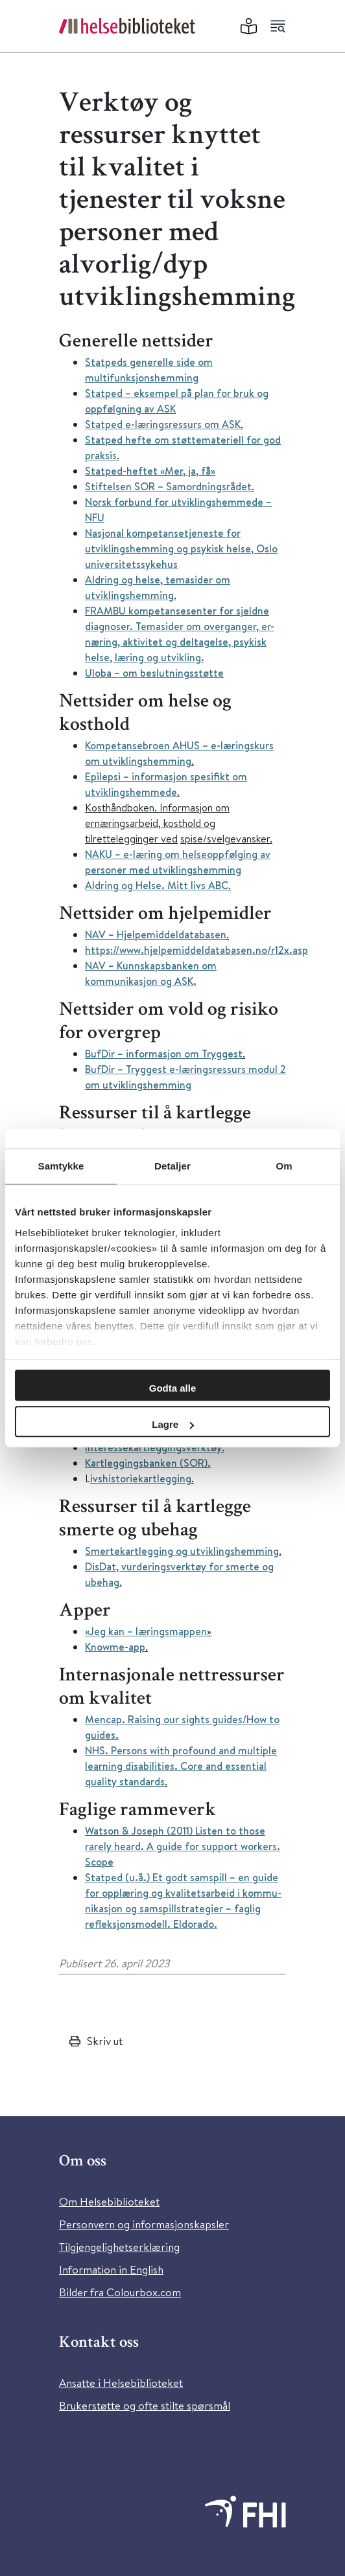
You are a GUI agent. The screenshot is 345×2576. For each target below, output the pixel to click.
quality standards (125, 1781)
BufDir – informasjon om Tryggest (164, 1053)
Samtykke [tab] (61, 1165)
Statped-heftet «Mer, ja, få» (150, 471)
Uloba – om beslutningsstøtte (154, 673)
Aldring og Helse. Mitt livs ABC (156, 885)
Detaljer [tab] (172, 1165)
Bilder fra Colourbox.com (120, 2292)
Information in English (111, 2269)
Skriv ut (105, 2040)
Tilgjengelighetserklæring (119, 2246)
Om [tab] (284, 1165)
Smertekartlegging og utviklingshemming (182, 1551)
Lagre (173, 1424)
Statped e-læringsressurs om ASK (163, 424)
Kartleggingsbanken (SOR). (148, 1463)
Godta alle (172, 1388)
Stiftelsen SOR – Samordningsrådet (168, 486)
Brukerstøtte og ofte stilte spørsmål (144, 2405)
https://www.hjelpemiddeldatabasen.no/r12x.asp (196, 950)
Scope (99, 1862)
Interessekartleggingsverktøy (153, 1447)
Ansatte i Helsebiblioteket (121, 2382)
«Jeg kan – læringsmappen (146, 1631)
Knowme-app (115, 1647)
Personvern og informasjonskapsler (144, 2224)
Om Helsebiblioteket (109, 2201)
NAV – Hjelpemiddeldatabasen (155, 934)
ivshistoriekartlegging (140, 1478)
